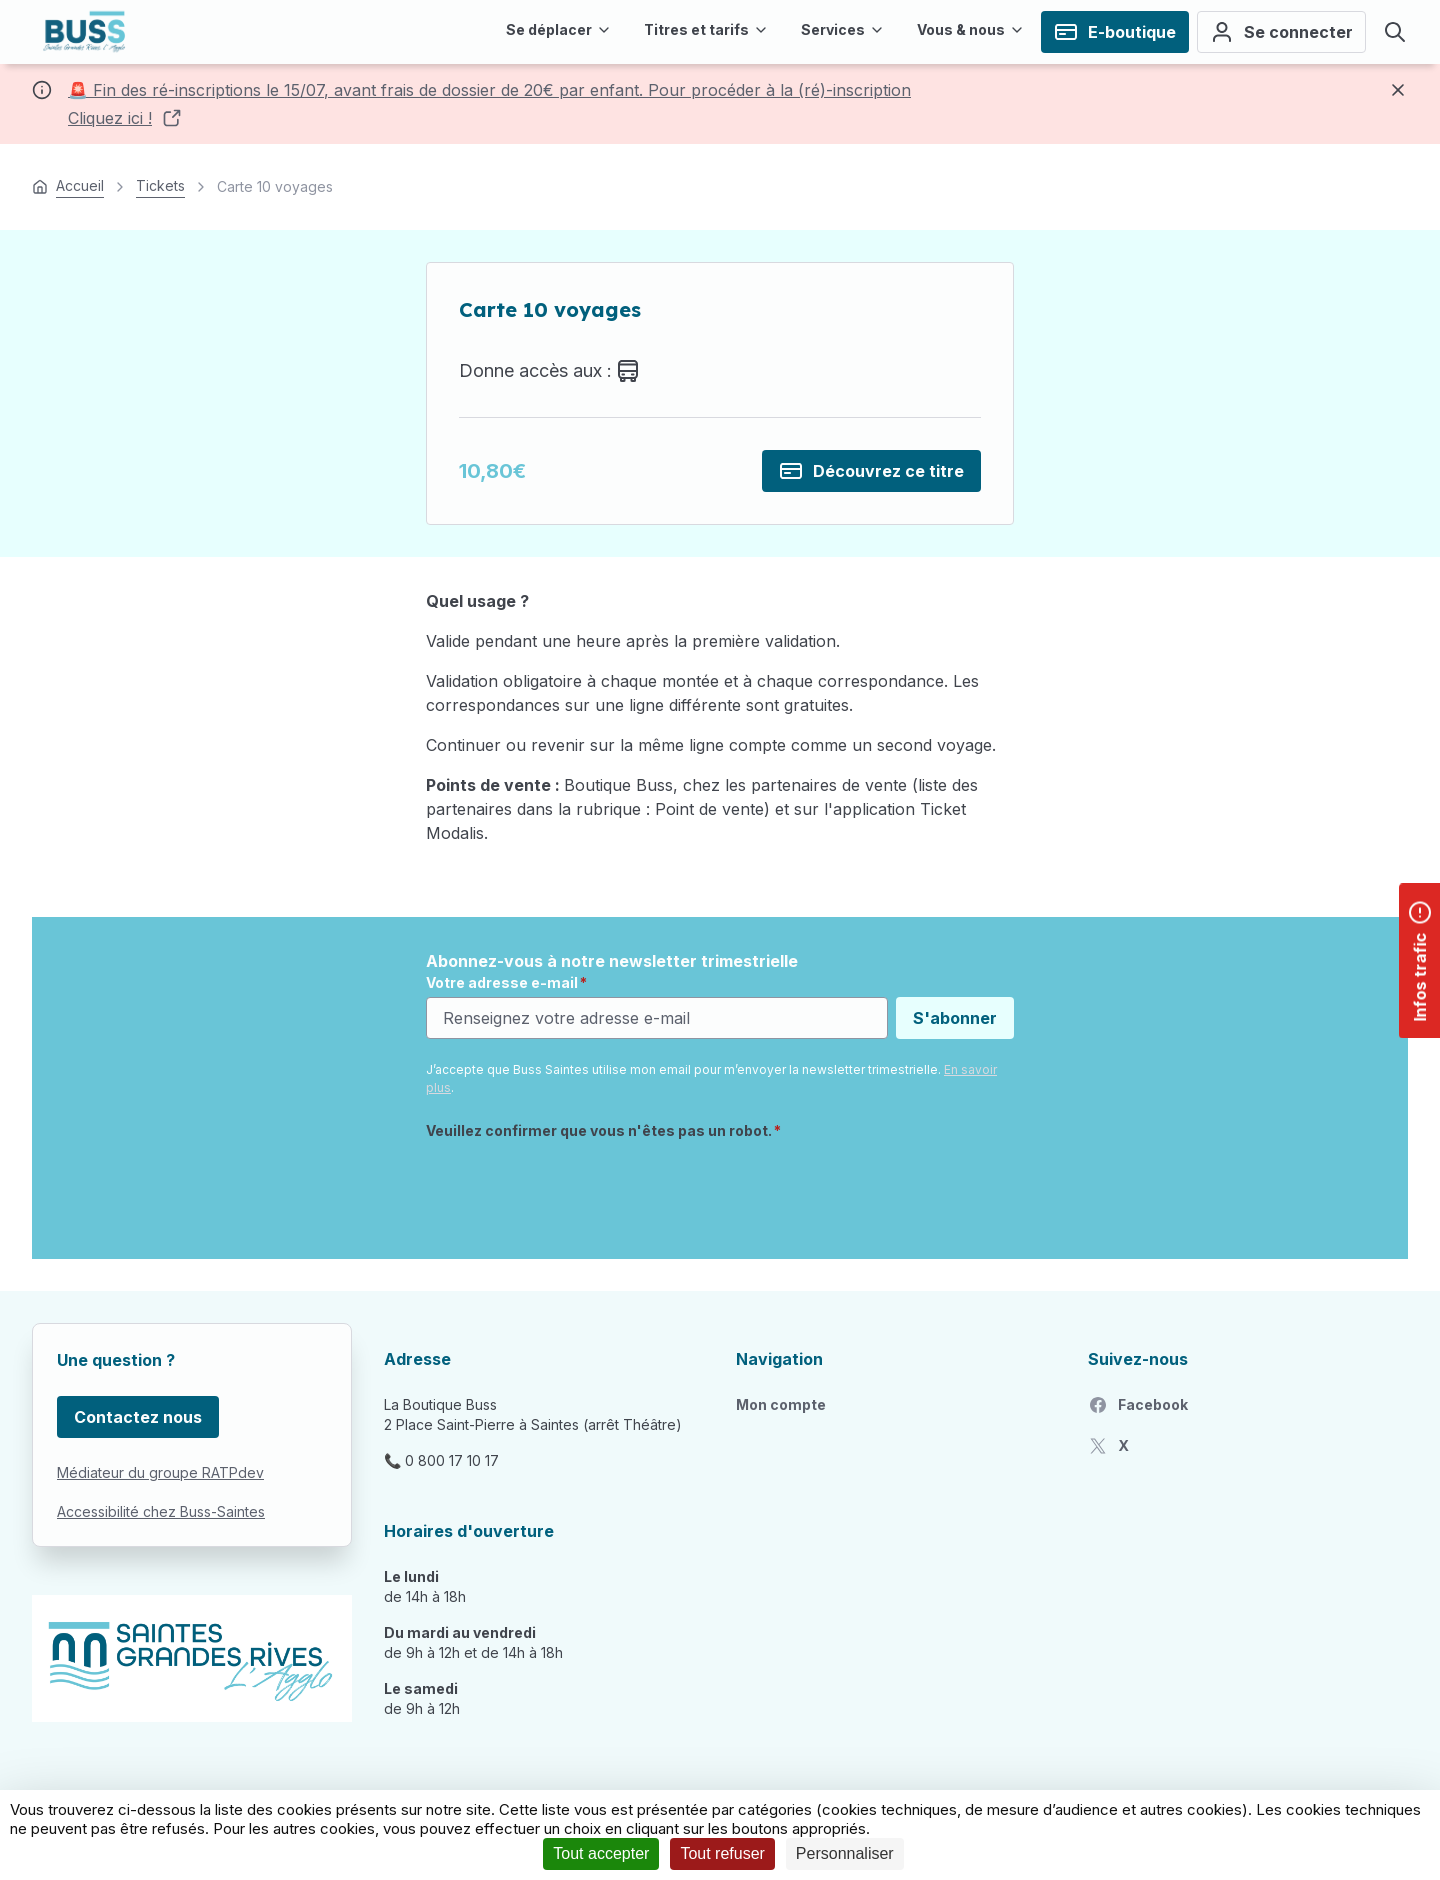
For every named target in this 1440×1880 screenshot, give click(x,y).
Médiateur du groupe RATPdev (160, 1472)
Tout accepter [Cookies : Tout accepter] (601, 1853)
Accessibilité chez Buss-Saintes (161, 1511)
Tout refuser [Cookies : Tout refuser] (722, 1853)
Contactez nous (138, 1417)
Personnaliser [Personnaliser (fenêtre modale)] (845, 1853)
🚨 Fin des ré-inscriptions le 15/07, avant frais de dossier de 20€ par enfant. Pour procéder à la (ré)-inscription (489, 90)
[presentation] (578, 1188)
